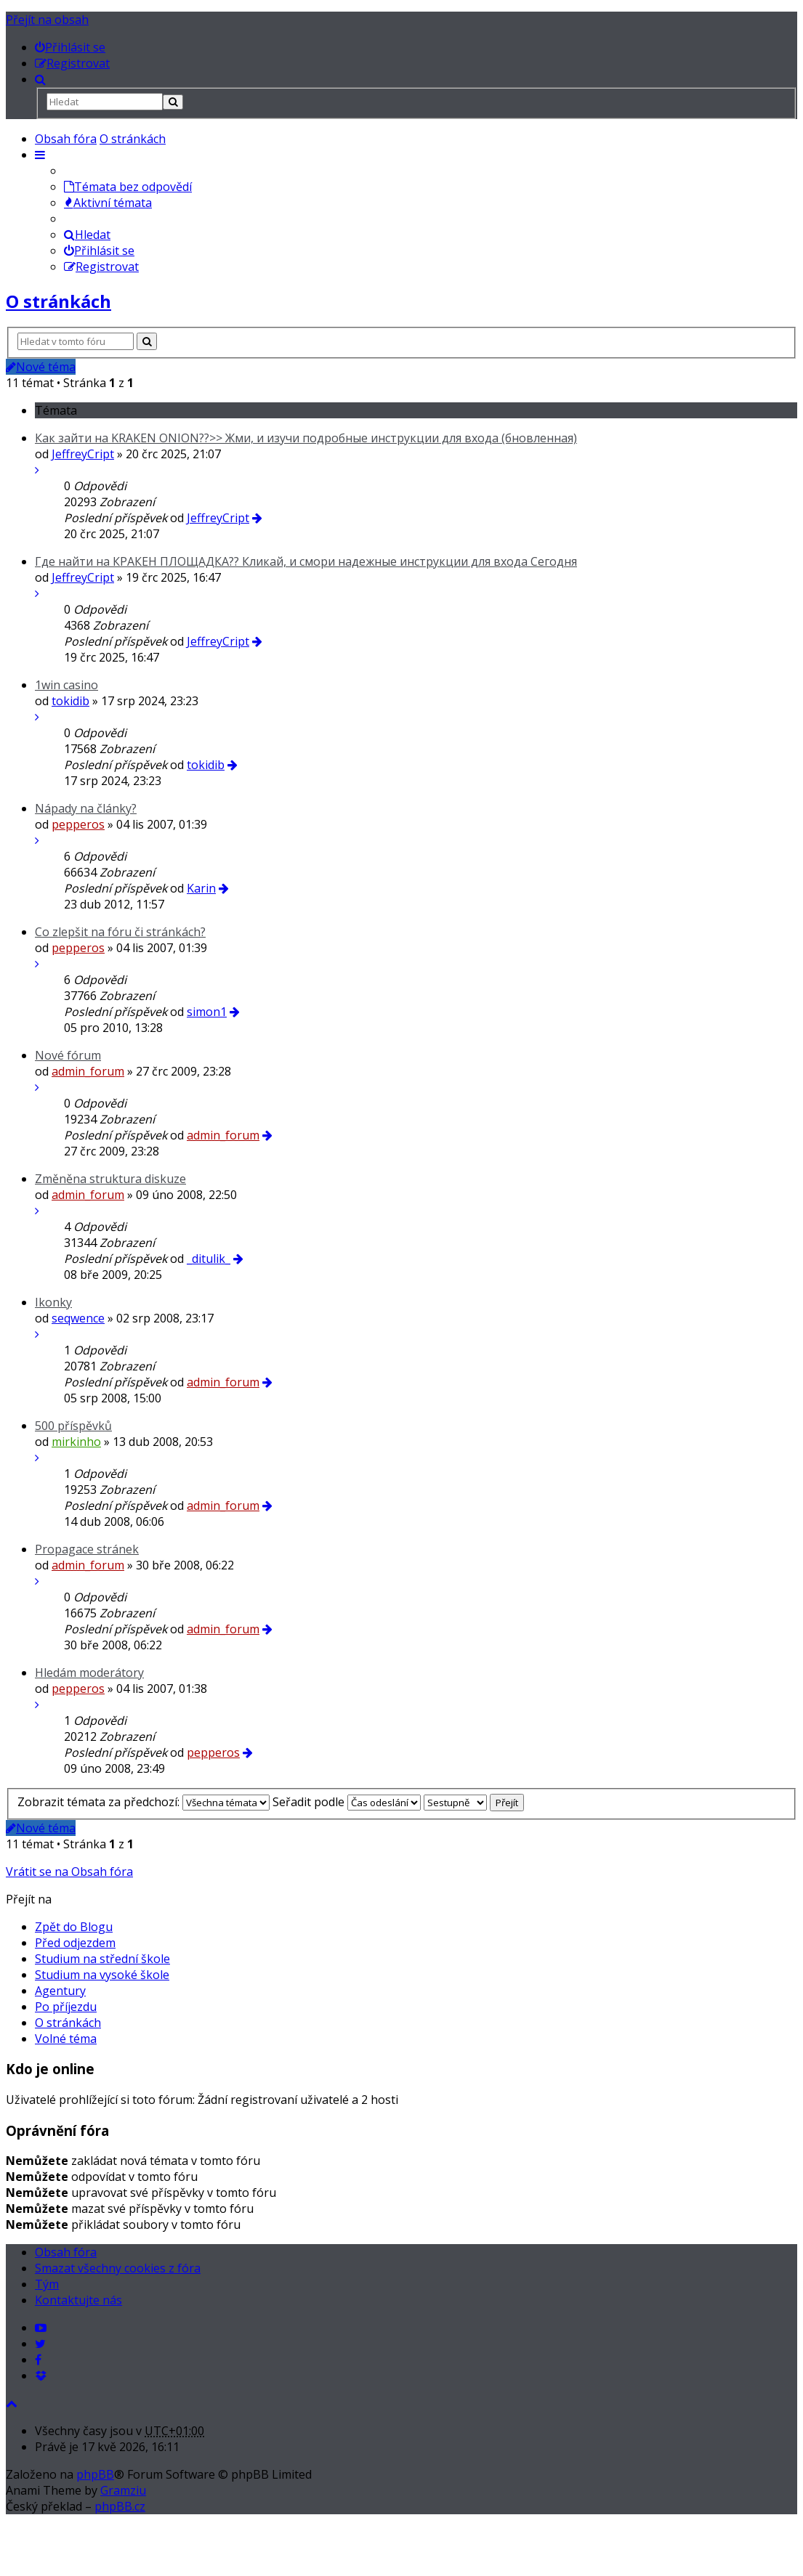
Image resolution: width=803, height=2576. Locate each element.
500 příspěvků (73, 1426)
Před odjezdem (75, 1943)
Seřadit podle (347, 1802)
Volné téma (66, 2039)
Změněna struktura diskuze (110, 1179)
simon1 (207, 1012)
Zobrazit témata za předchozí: (143, 1802)
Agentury (60, 1991)
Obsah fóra (66, 139)
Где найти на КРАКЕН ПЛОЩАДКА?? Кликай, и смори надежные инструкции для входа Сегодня (306, 561)
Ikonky (53, 1302)
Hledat (87, 235)
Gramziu (123, 2490)
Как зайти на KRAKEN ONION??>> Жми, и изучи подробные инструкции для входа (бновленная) (306, 438)
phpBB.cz (119, 2506)
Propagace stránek (87, 1549)
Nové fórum (68, 1055)
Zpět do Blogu (74, 1927)
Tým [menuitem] (47, 2284)
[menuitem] (70, 47)
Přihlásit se (99, 251)
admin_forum (88, 1071)
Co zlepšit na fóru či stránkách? (120, 932)
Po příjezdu (66, 2007)
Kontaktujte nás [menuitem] (78, 2300)
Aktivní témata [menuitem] (108, 203)
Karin (201, 888)
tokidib (70, 701)
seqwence (78, 1318)
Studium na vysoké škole (102, 1975)
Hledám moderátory (89, 1673)
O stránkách (133, 139)
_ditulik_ (208, 1259)
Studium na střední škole (102, 1959)
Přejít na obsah (47, 20)
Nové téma (41, 367)
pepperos (78, 824)
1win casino (66, 685)
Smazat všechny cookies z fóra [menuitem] (118, 2268)
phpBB (95, 2474)
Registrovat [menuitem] (101, 267)
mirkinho (76, 1442)
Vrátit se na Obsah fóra (69, 1872)
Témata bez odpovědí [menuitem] (128, 187)
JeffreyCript (83, 454)
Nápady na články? (86, 808)
